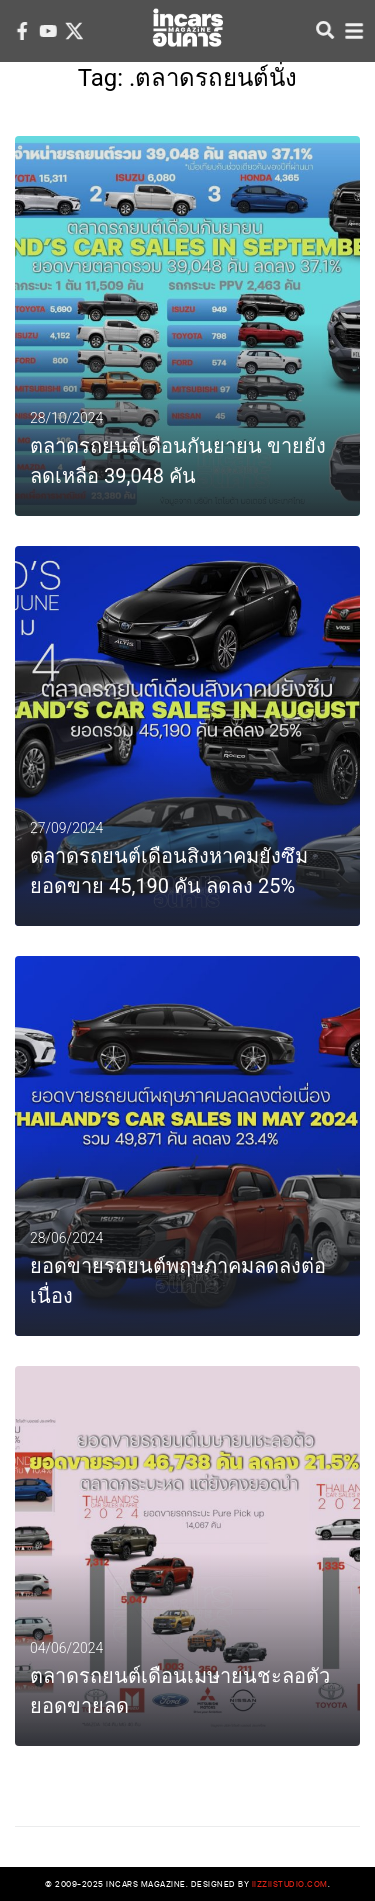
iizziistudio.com (290, 1883)
